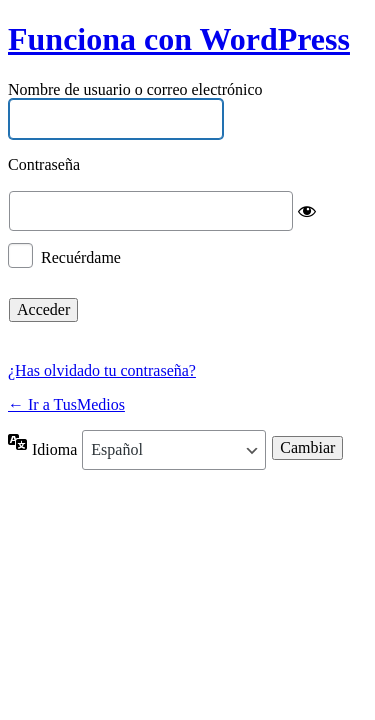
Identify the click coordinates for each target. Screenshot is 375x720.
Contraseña (44, 165)
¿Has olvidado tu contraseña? (102, 370)
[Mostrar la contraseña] (307, 211)
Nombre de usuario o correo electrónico (135, 89)
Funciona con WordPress (179, 39)
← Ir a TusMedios (66, 404)
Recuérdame (81, 256)
